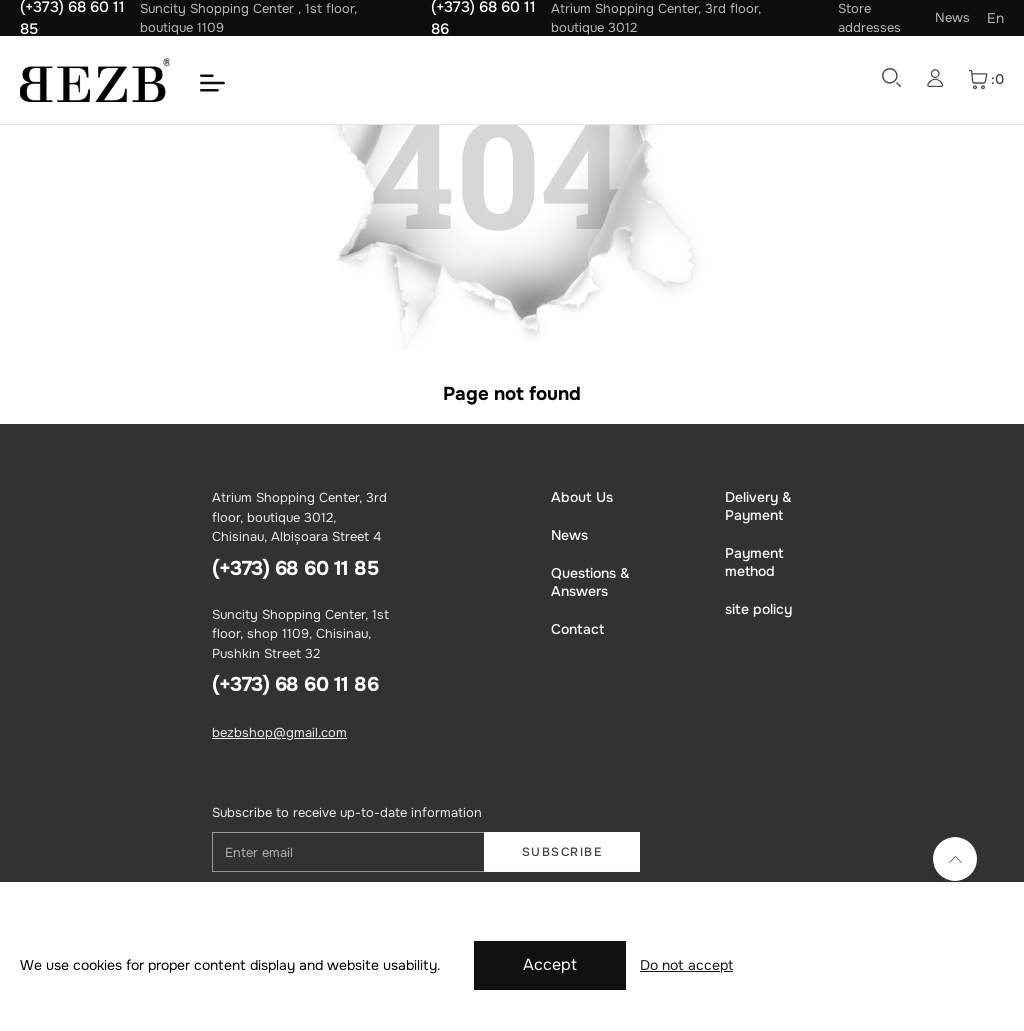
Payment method (754, 562)
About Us (582, 497)
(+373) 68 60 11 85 (295, 568)
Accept (550, 964)
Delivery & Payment (758, 506)
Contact (577, 629)
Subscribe (562, 852)
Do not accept (686, 965)
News (952, 17)
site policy (758, 609)
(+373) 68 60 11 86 (295, 684)
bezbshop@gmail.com (279, 732)
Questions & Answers (590, 582)
